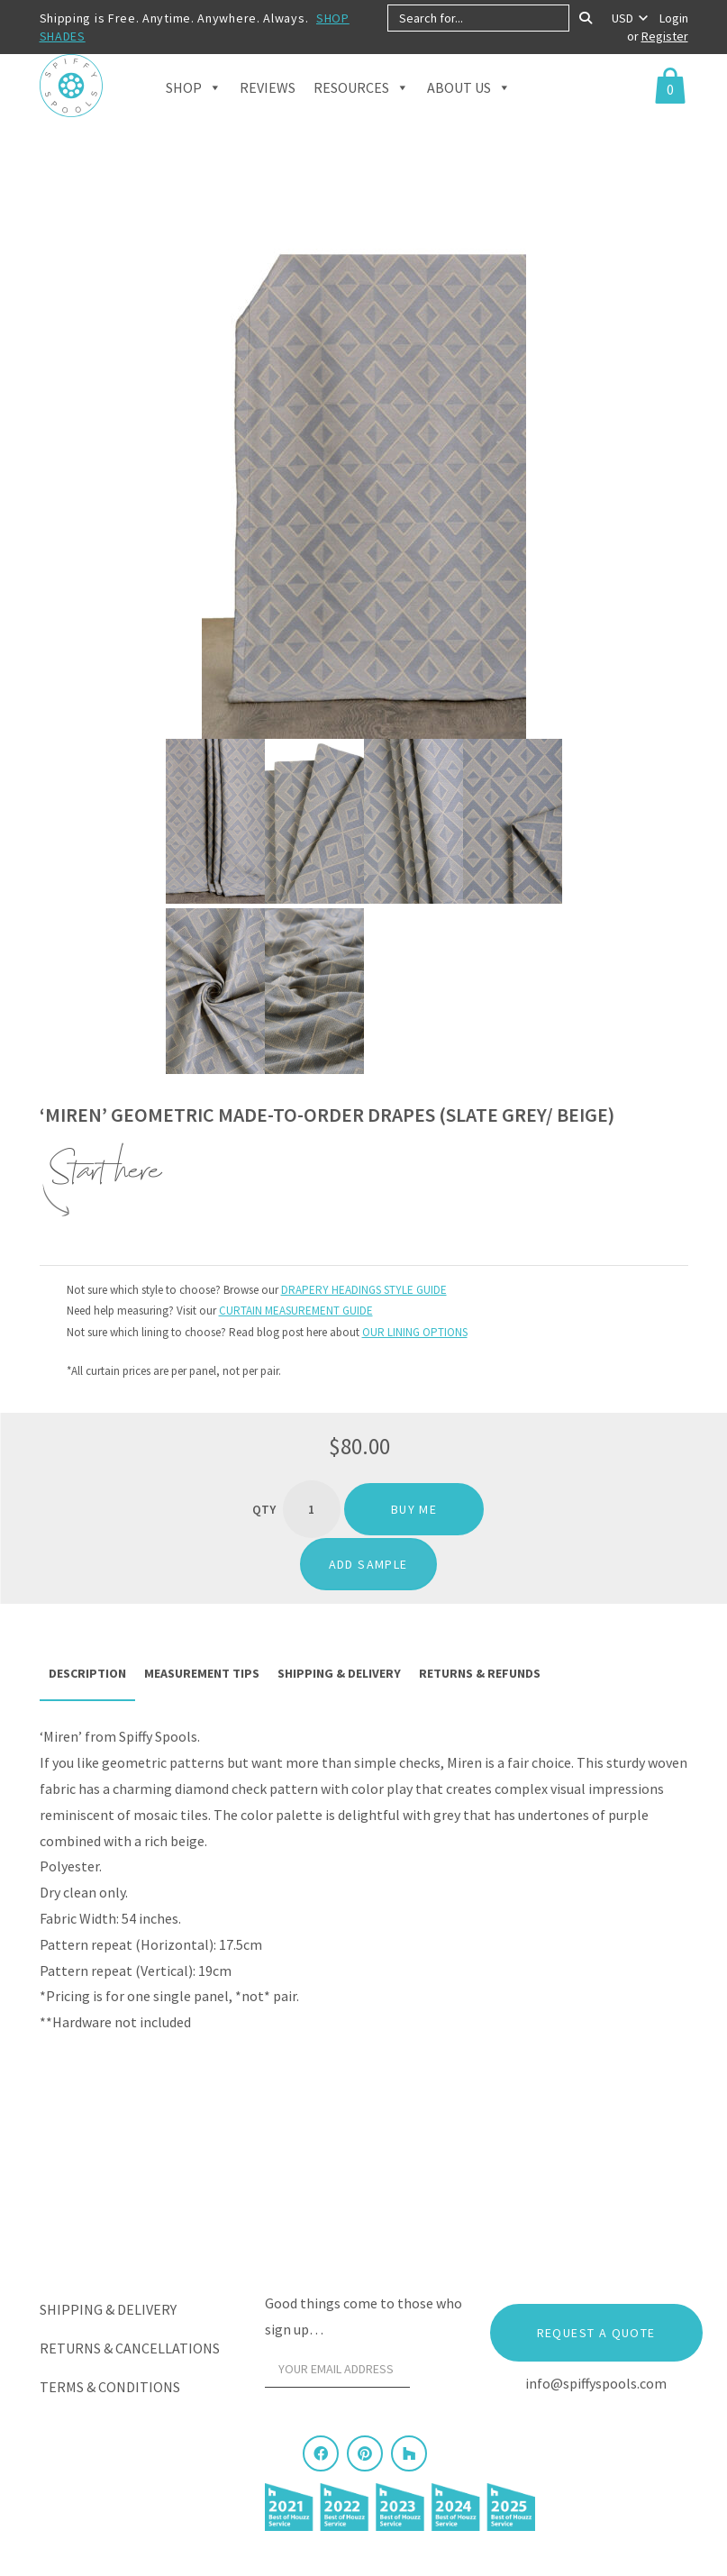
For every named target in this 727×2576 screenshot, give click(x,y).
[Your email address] (338, 2370)
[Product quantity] (312, 1509)
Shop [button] (194, 109)
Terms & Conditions (110, 2387)
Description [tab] (87, 1673)
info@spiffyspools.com (596, 2383)
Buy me (414, 1509)
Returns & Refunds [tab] (480, 1673)
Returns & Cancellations (130, 2348)
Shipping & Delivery (108, 2309)
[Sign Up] (440, 2374)
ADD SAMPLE (368, 1564)
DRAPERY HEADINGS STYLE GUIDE (364, 1289)
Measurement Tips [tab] (201, 1673)
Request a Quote (596, 2333)
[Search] (585, 18)
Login (673, 18)
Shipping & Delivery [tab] (339, 1673)
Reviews (267, 110)
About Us (469, 109)
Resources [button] (361, 109)
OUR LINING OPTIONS (415, 1332)
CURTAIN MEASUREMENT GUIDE (296, 1310)
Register (664, 36)
